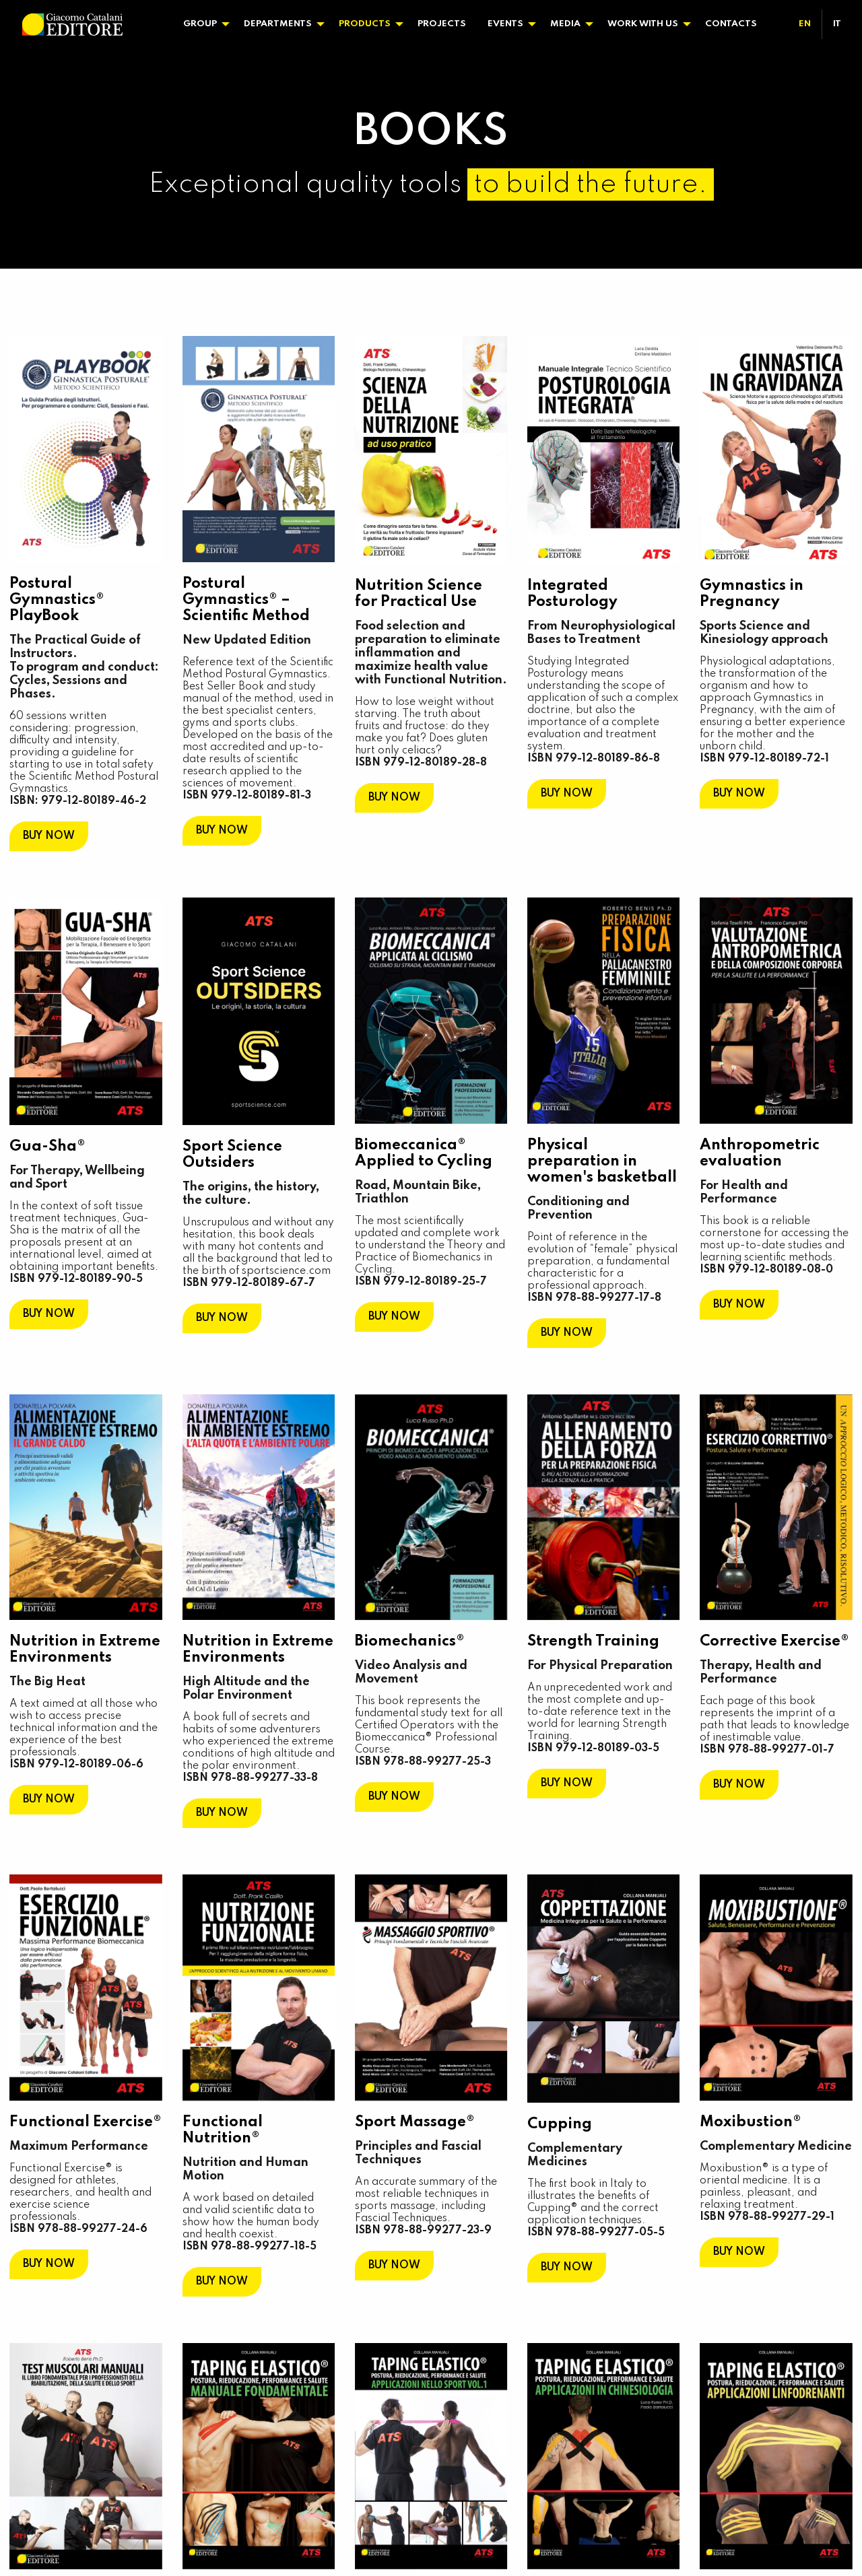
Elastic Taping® (239, 2366)
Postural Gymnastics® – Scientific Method (246, 599)
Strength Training (593, 1640)
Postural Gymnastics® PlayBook (57, 599)
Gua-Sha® (48, 1146)
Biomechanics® (410, 1640)
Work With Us (642, 24)
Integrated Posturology (572, 593)
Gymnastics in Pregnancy (751, 593)
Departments (278, 24)
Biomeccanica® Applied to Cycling (423, 1152)
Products (365, 24)
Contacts (731, 24)
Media (565, 24)
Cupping (559, 2122)
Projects (442, 24)
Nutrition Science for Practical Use (418, 593)
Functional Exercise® (86, 2121)
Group (200, 24)
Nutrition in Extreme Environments (85, 1648)
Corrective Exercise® (774, 1640)
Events (505, 24)
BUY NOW (49, 836)
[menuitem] (202, 24)
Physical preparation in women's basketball (602, 1160)
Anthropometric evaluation (760, 1152)
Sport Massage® (415, 2121)
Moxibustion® (750, 2121)
